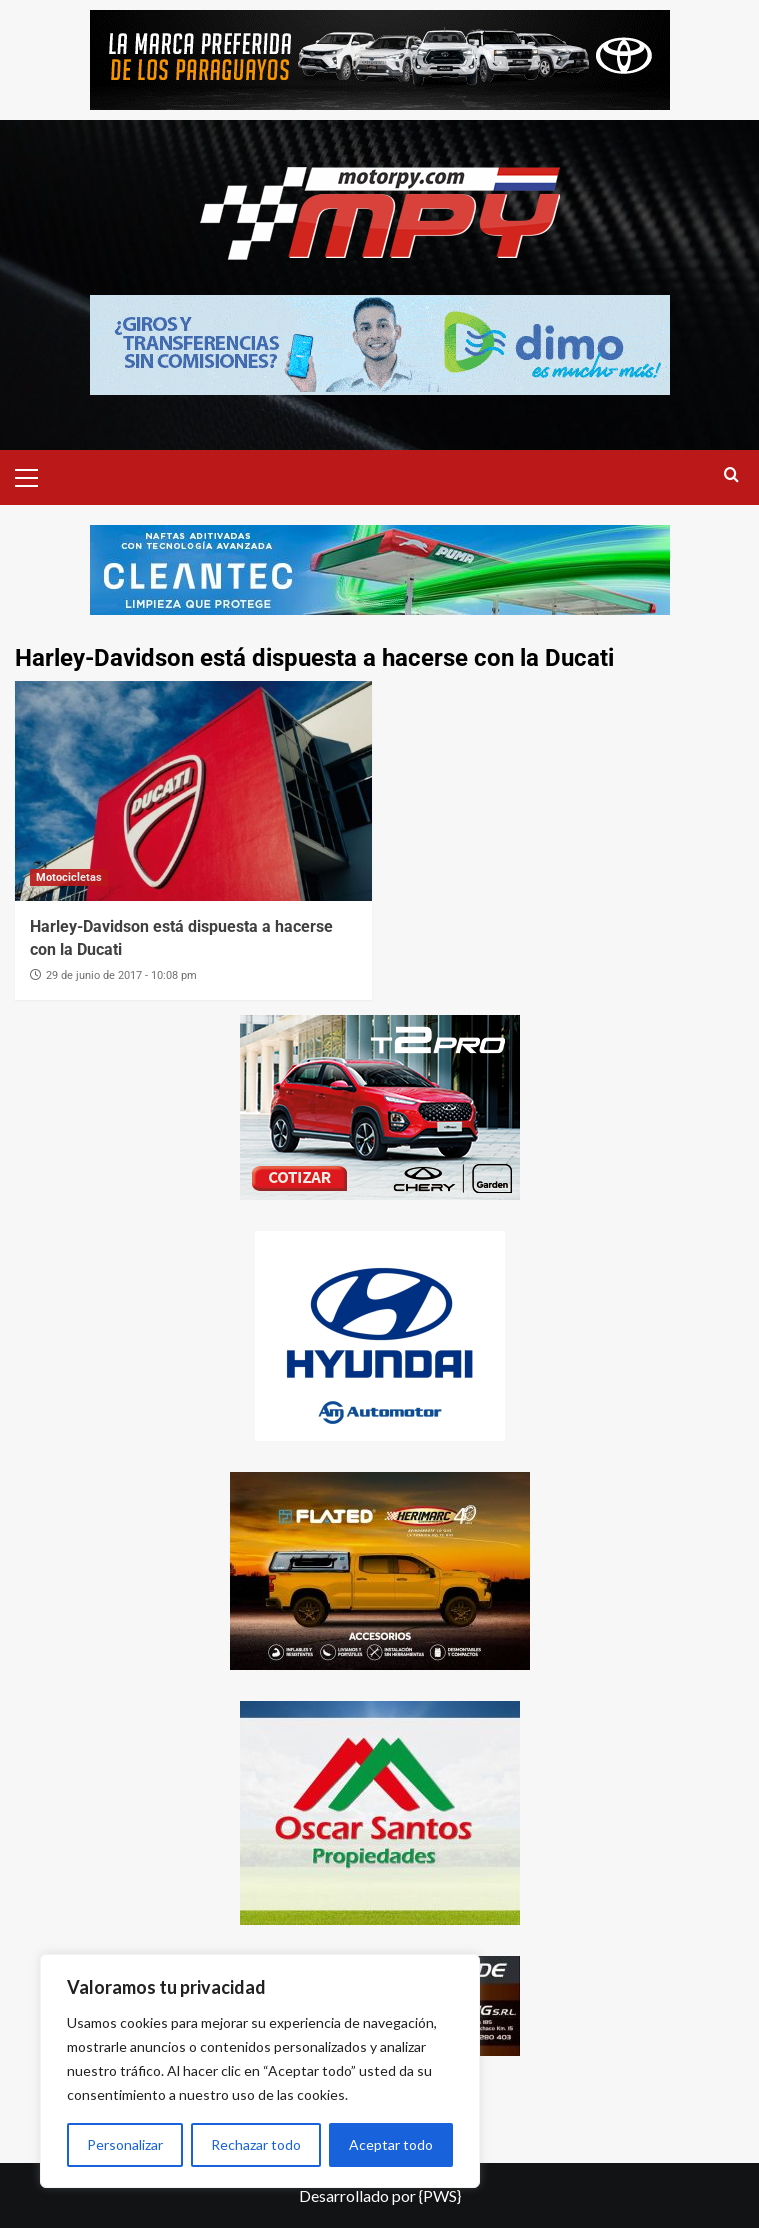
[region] (260, 2071)
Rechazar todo (256, 2144)
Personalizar (125, 2144)
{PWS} (440, 2195)
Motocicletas (69, 877)
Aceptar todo (391, 2144)
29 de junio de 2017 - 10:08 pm (121, 975)
